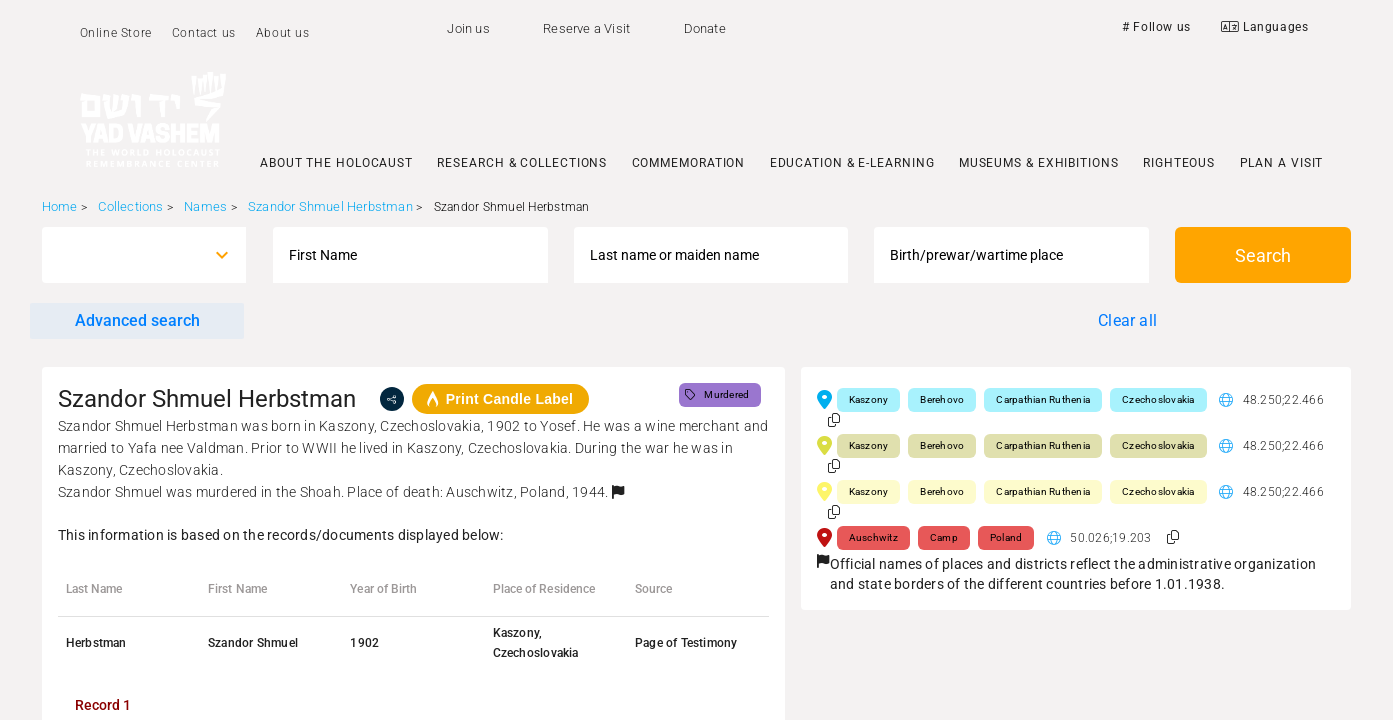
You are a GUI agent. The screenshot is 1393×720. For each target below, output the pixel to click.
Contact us (204, 33)
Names (205, 206)
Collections (130, 206)
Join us (468, 28)
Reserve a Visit (586, 28)
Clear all (1127, 320)
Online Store (116, 33)
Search (1263, 255)
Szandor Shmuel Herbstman (330, 206)
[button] (618, 492)
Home (60, 206)
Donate (705, 28)
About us (283, 33)
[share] (392, 399)
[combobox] (126, 255)
